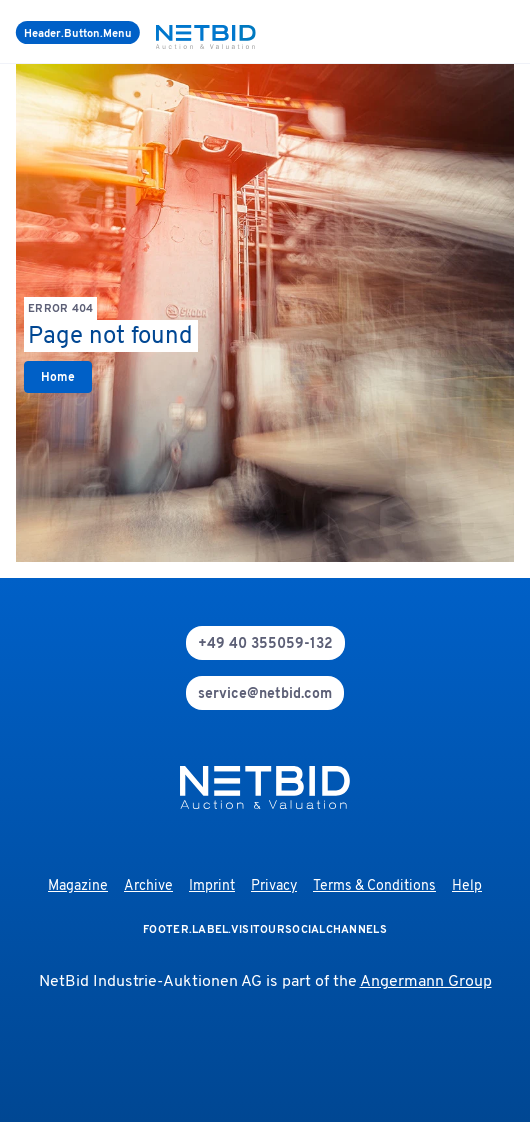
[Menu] (78, 32)
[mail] (265, 693)
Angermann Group (426, 982)
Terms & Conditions (374, 886)
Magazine (78, 886)
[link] (58, 377)
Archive (148, 886)
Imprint (212, 886)
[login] (510, 32)
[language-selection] (498, 32)
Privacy (274, 886)
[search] (486, 32)
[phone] (265, 643)
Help (467, 886)
